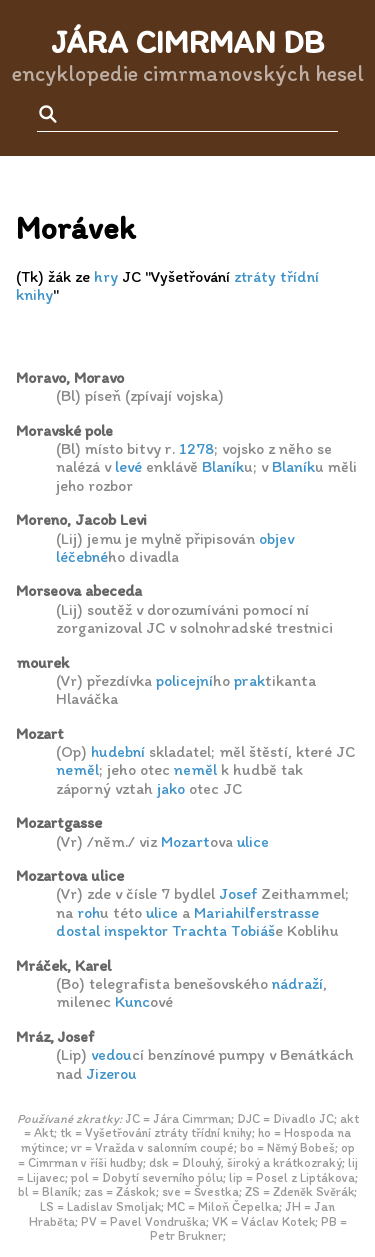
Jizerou (111, 1073)
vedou (111, 1054)
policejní (184, 680)
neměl (77, 769)
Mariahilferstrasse (256, 912)
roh (88, 912)
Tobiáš (253, 930)
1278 (196, 448)
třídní (299, 276)
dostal (78, 930)
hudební (118, 751)
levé (128, 466)
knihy (34, 294)
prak (249, 680)
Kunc (132, 1001)
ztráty (255, 276)
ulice (253, 841)
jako (171, 788)
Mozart (185, 841)
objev (276, 538)
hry (106, 276)
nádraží (297, 983)
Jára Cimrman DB (187, 42)
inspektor (136, 930)
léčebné (82, 556)
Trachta (199, 930)
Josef (238, 893)
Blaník (223, 466)
